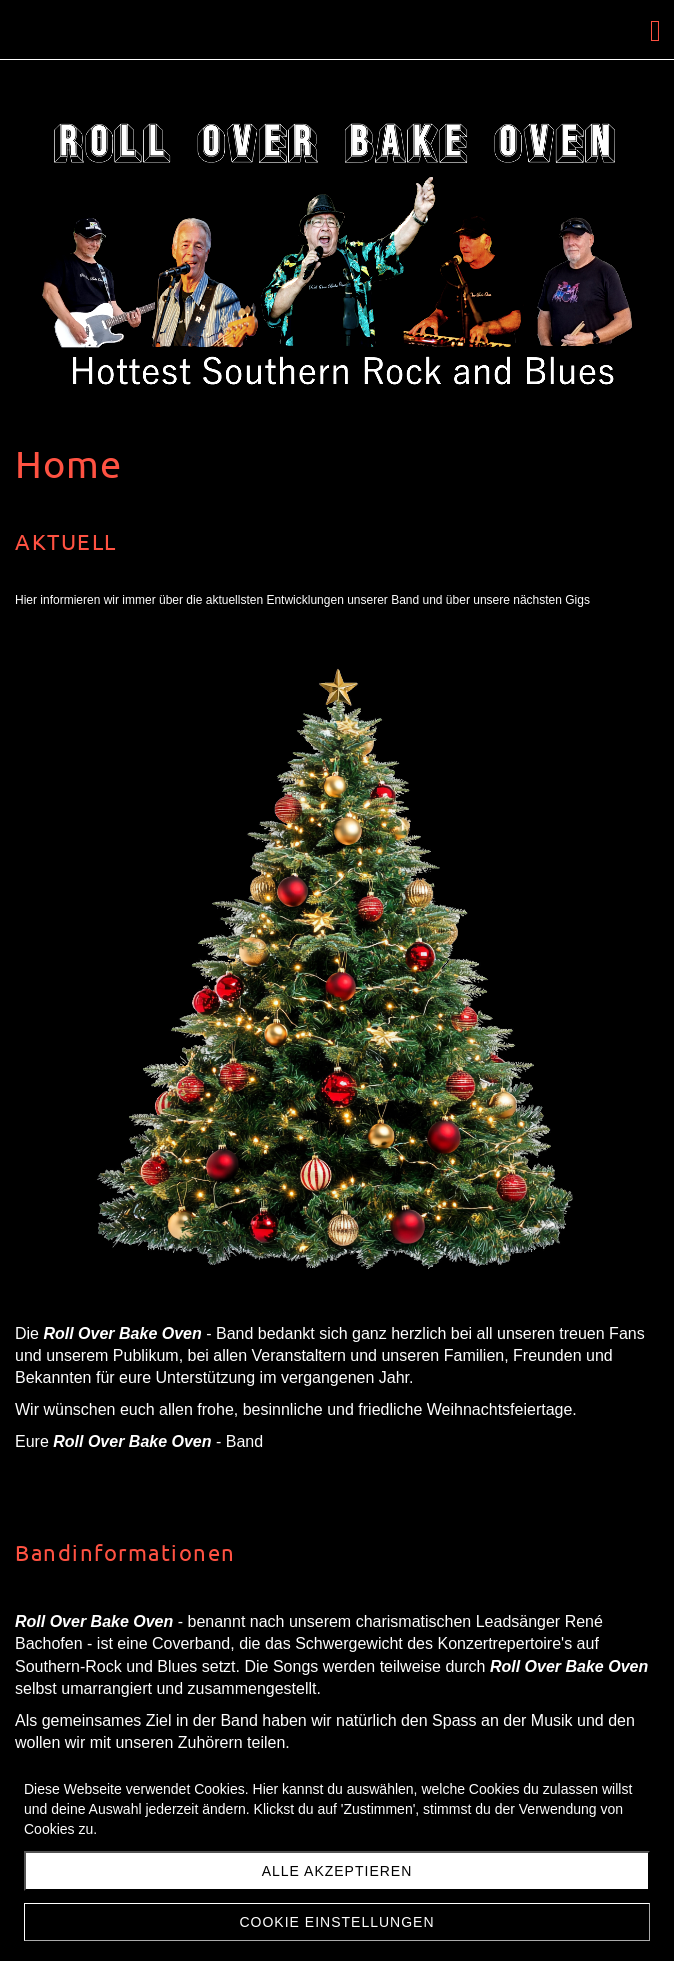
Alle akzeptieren (337, 1871)
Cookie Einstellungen (336, 1922)
